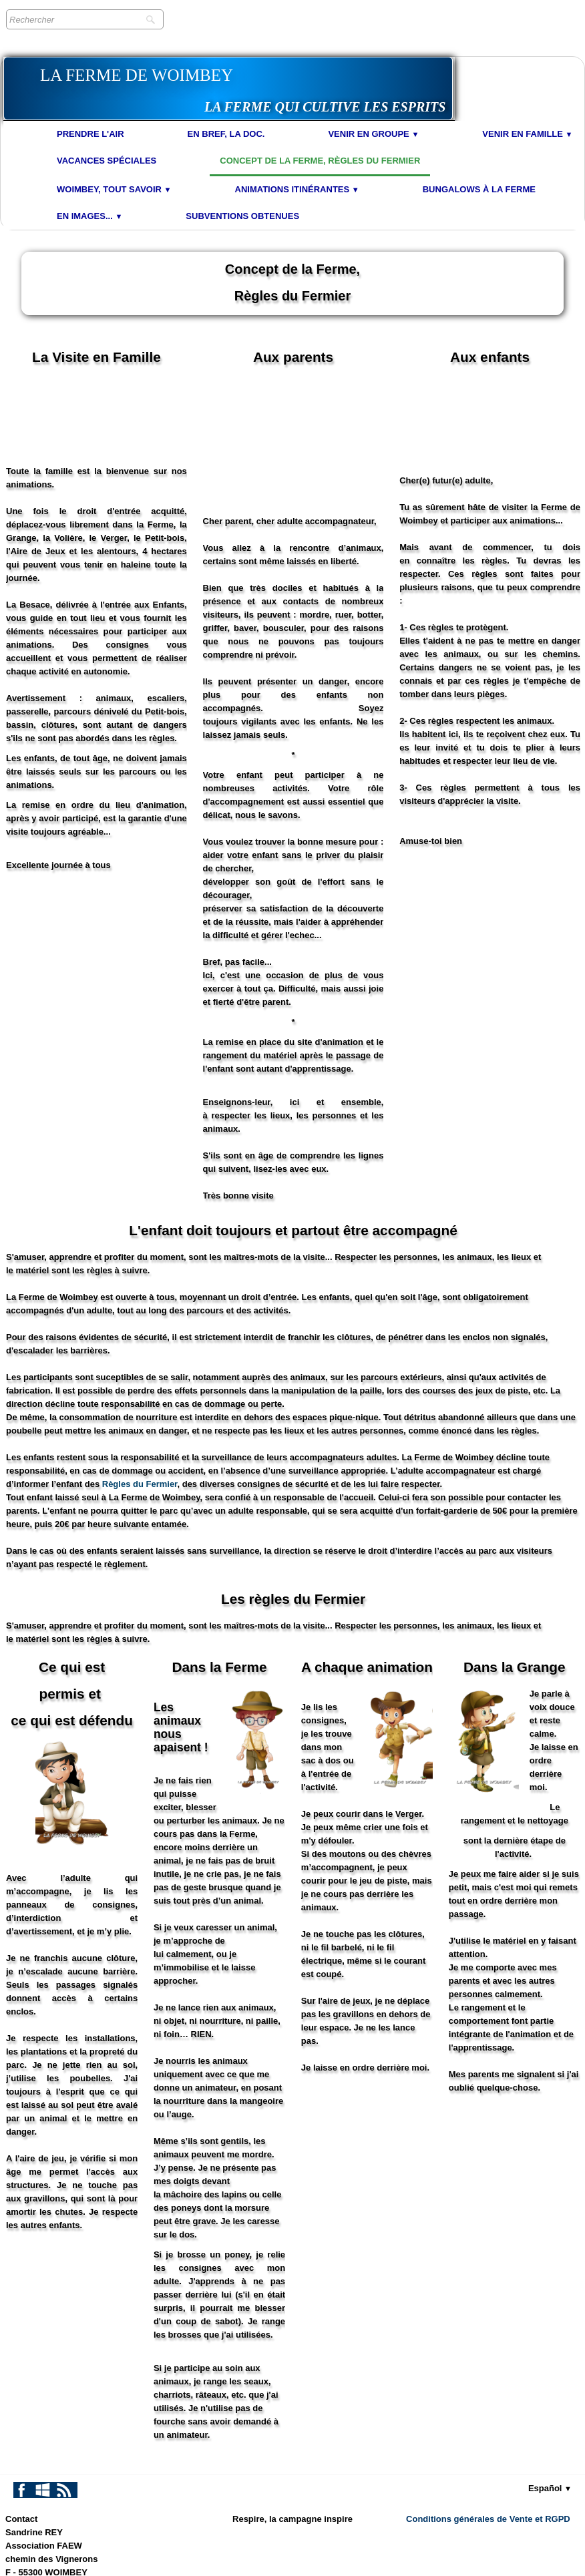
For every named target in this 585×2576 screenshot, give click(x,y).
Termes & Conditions (536, 2562)
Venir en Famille (527, 134)
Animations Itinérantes (297, 189)
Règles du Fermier (140, 1390)
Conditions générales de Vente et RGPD (488, 2425)
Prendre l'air (90, 134)
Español (550, 2395)
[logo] (228, 88)
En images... (89, 216)
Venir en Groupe (373, 134)
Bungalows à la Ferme (479, 189)
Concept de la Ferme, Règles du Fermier (320, 161)
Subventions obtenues (242, 216)
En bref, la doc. (226, 134)
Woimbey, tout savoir (114, 189)
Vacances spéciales (106, 161)
